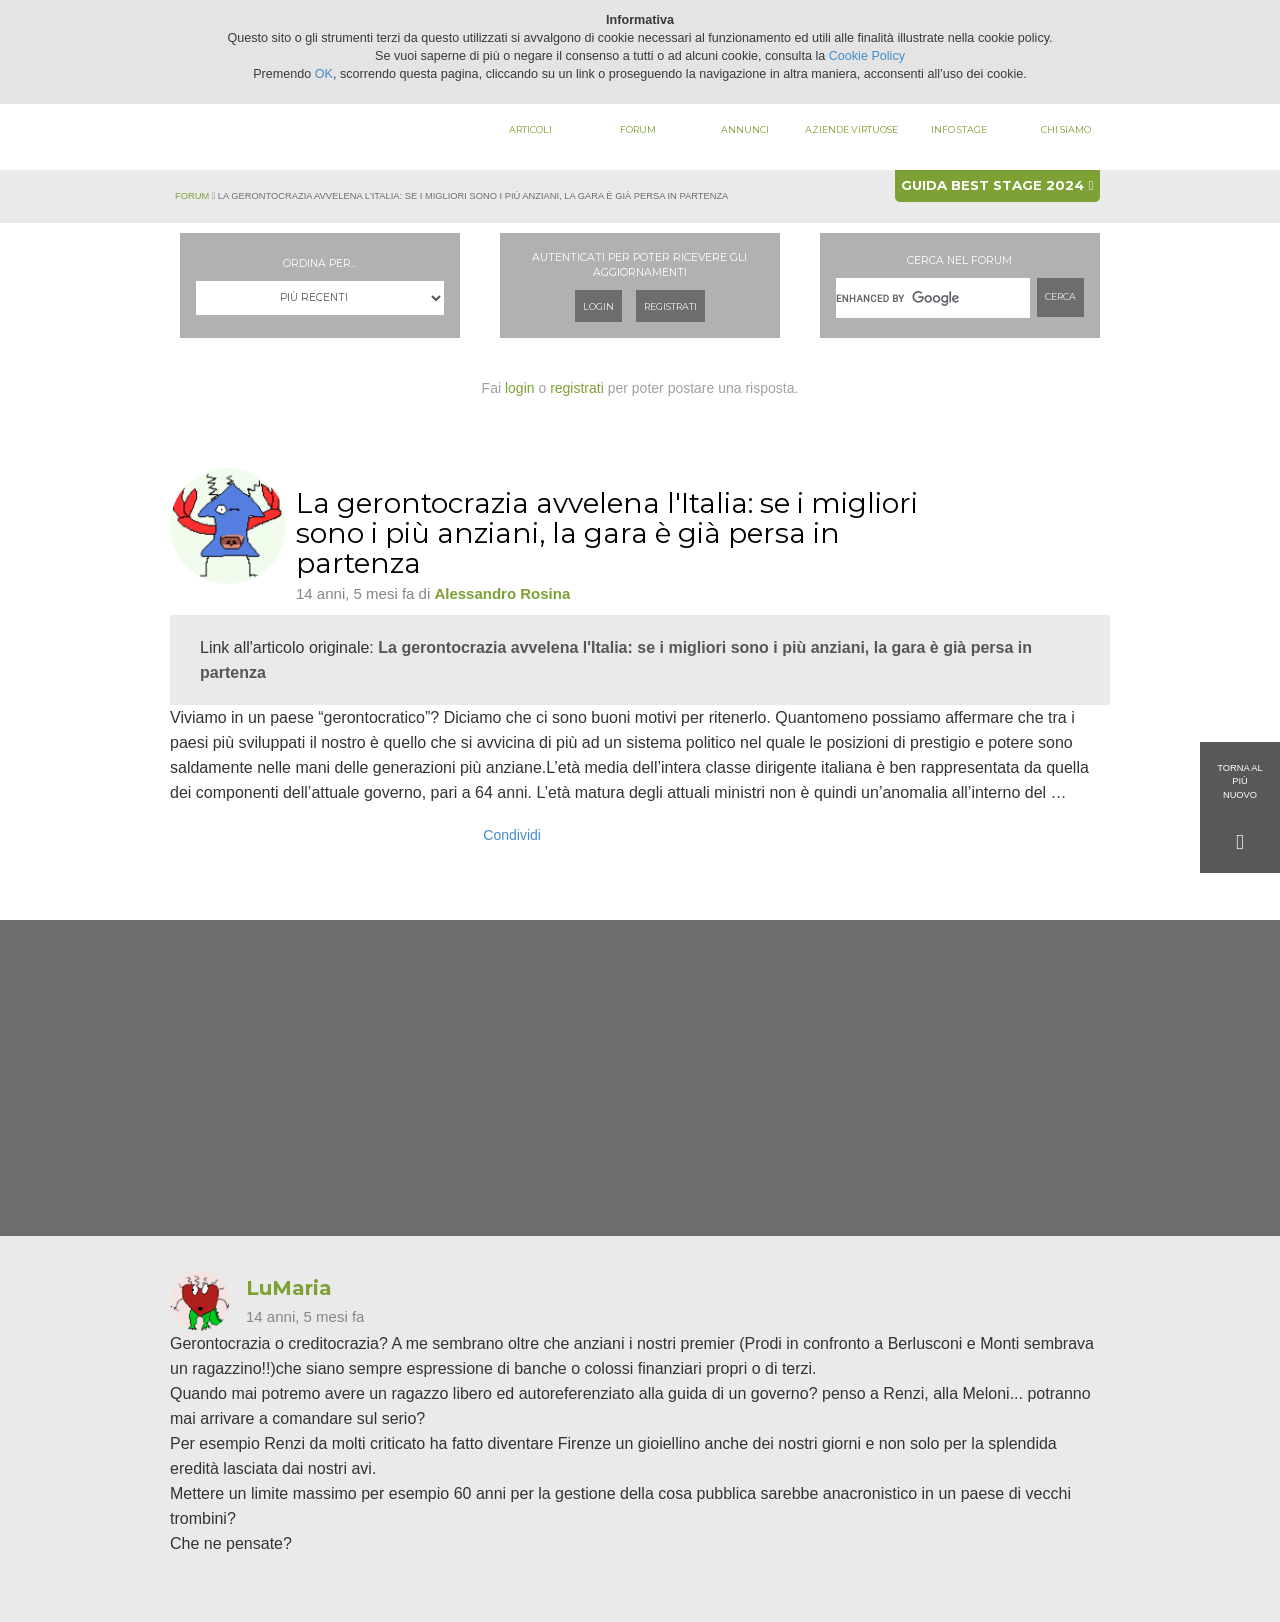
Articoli (530, 129)
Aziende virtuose (851, 129)
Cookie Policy (867, 56)
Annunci (745, 129)
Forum (638, 129)
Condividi (512, 835)
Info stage (959, 129)
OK (324, 74)
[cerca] (933, 298)
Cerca (1060, 296)
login (520, 388)
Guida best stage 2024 (997, 185)
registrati (577, 388)
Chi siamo (1066, 129)
